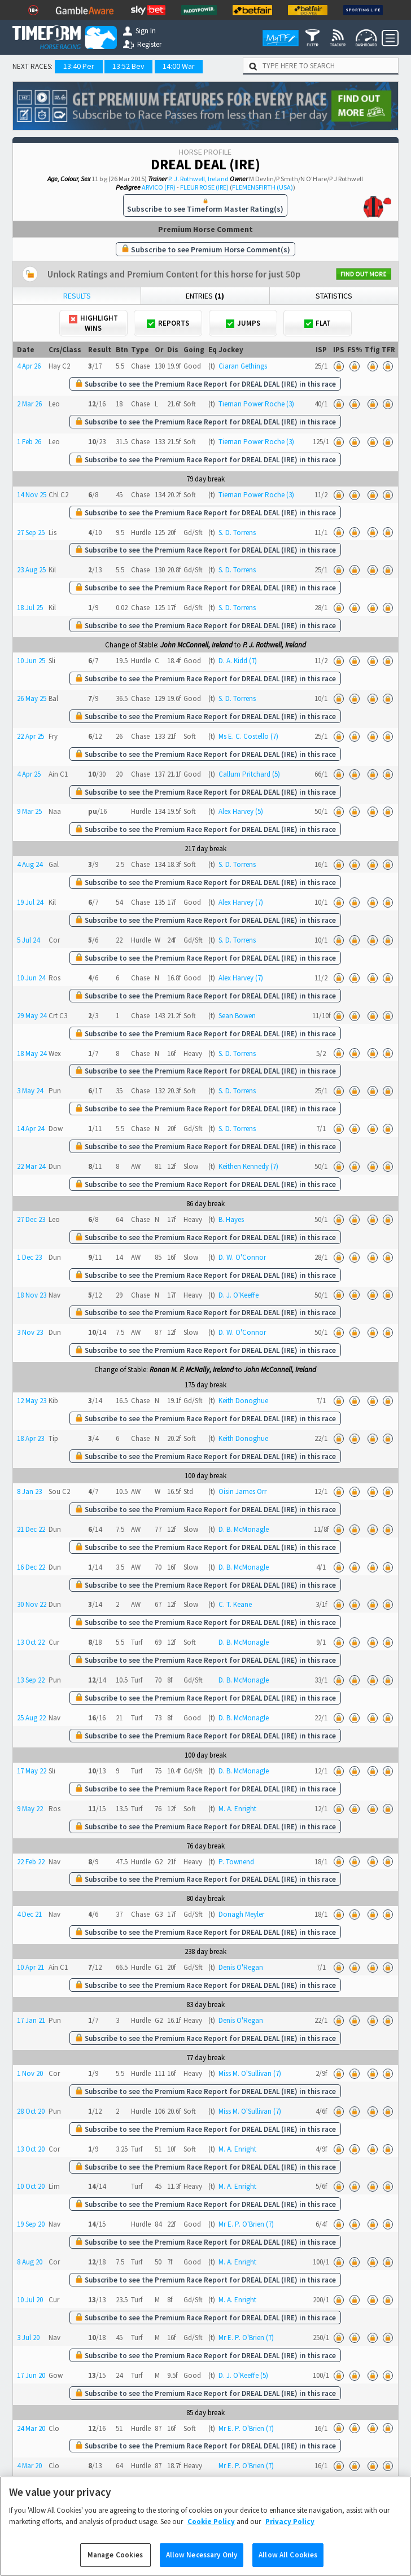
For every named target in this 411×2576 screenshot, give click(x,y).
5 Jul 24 (28, 940)
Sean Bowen (237, 1015)
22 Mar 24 (31, 1166)
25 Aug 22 (31, 1718)
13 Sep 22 (31, 1680)
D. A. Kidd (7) (237, 660)
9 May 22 (30, 1808)
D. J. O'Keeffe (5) (243, 2375)
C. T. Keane (235, 1604)
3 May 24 (30, 1091)
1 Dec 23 (29, 1257)
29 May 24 (31, 1015)
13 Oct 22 (31, 1642)
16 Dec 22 (31, 1567)
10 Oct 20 (31, 2186)
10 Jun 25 (31, 660)
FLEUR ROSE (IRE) (204, 187)
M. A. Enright (237, 1808)
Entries (205, 296)
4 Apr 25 (29, 774)
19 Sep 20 (31, 2224)
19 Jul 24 (30, 902)
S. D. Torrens (237, 532)
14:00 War (179, 66)
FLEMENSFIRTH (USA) (262, 187)
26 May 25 (31, 698)
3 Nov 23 (30, 1332)
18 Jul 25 (30, 607)
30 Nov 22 (31, 1604)
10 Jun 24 (31, 978)
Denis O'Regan (240, 1967)
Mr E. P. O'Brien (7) (246, 2224)
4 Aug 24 (29, 864)
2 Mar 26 (29, 404)
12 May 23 (31, 1400)
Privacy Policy (289, 2535)
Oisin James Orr (242, 1491)
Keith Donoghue (243, 1400)
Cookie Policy (211, 2535)
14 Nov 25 (31, 495)
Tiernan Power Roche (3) (256, 404)
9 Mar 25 (29, 811)
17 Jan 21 (31, 2020)
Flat (317, 323)
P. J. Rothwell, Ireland (198, 178)
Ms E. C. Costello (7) (248, 736)
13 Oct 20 (31, 2149)
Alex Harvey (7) (240, 902)
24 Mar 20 (31, 2428)
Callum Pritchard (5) (249, 774)
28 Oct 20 (31, 2111)
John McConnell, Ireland (196, 645)
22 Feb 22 (31, 1862)
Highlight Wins (93, 322)
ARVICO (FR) (159, 187)
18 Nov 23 (31, 1295)
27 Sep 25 (31, 532)
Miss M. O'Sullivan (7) (249, 2073)
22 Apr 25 (30, 736)
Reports (168, 323)
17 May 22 (31, 1771)
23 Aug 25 (31, 570)
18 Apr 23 (30, 1438)
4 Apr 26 (29, 366)
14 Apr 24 (30, 1128)
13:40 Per (78, 66)
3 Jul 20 (28, 2337)
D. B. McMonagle (243, 1529)
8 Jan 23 (29, 1491)
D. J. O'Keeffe (238, 1295)
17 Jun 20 (31, 2375)
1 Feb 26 (29, 441)
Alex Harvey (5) (240, 811)
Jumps (243, 323)
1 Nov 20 (30, 2073)
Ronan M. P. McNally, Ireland (192, 1369)
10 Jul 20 (30, 2300)
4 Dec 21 (29, 1914)
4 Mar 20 (29, 2465)
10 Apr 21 (30, 1967)
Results (77, 296)
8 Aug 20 (29, 2262)
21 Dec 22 (31, 1529)
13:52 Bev (128, 66)
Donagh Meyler (241, 1914)
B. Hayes (231, 1219)
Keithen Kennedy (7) (248, 1166)
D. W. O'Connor (242, 1257)
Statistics (334, 296)
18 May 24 (31, 1053)
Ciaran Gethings (242, 366)
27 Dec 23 (31, 1219)
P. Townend (236, 1862)
